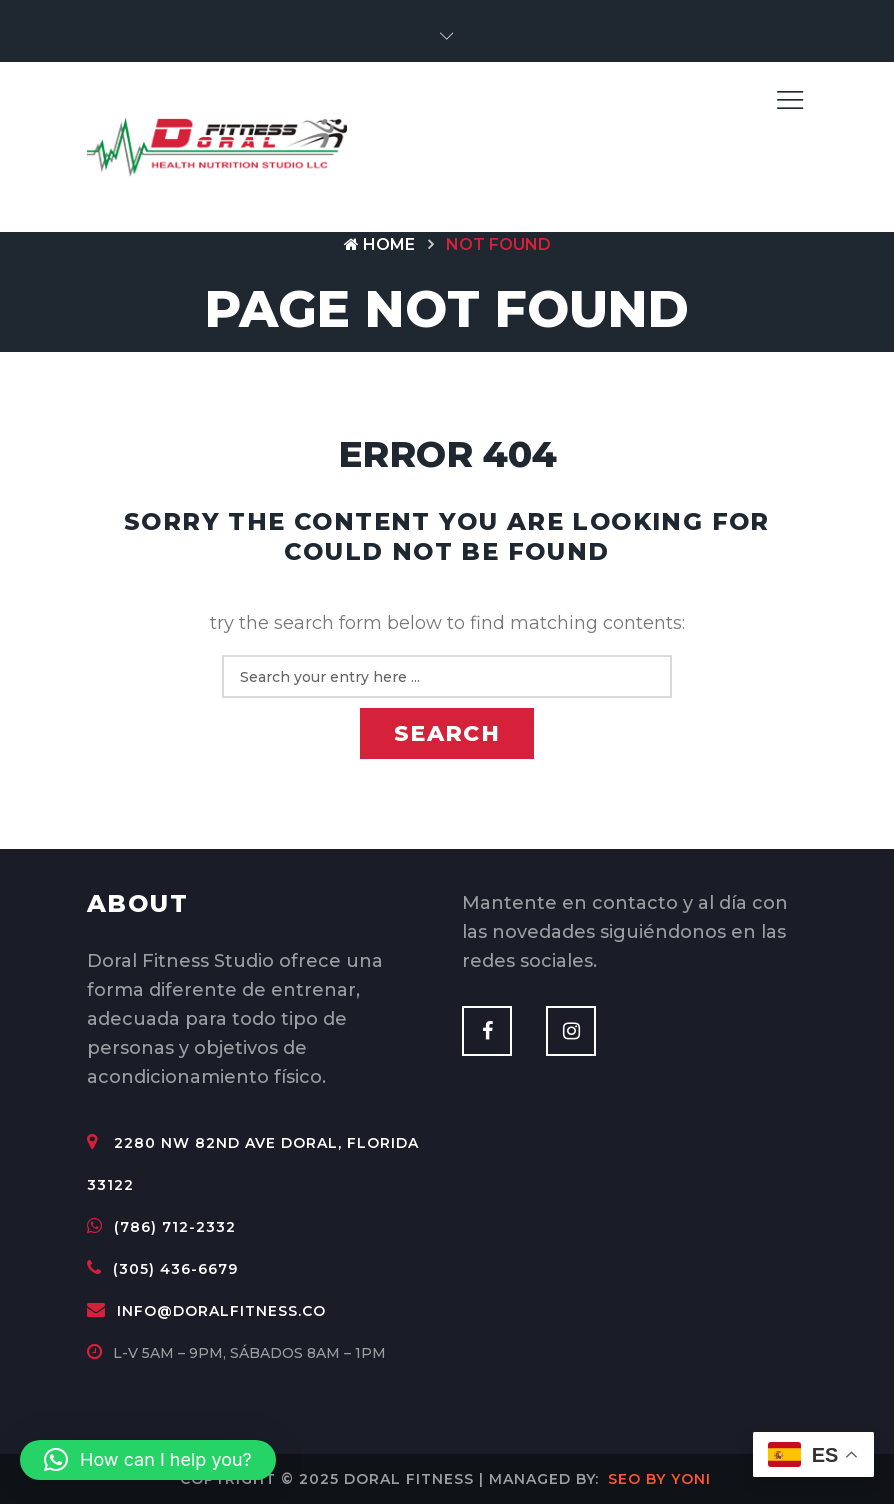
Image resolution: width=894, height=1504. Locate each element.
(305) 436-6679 (162, 1269)
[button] (447, 37)
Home (379, 244)
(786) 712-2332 (161, 1227)
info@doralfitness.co (206, 1311)
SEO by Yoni (659, 1479)
